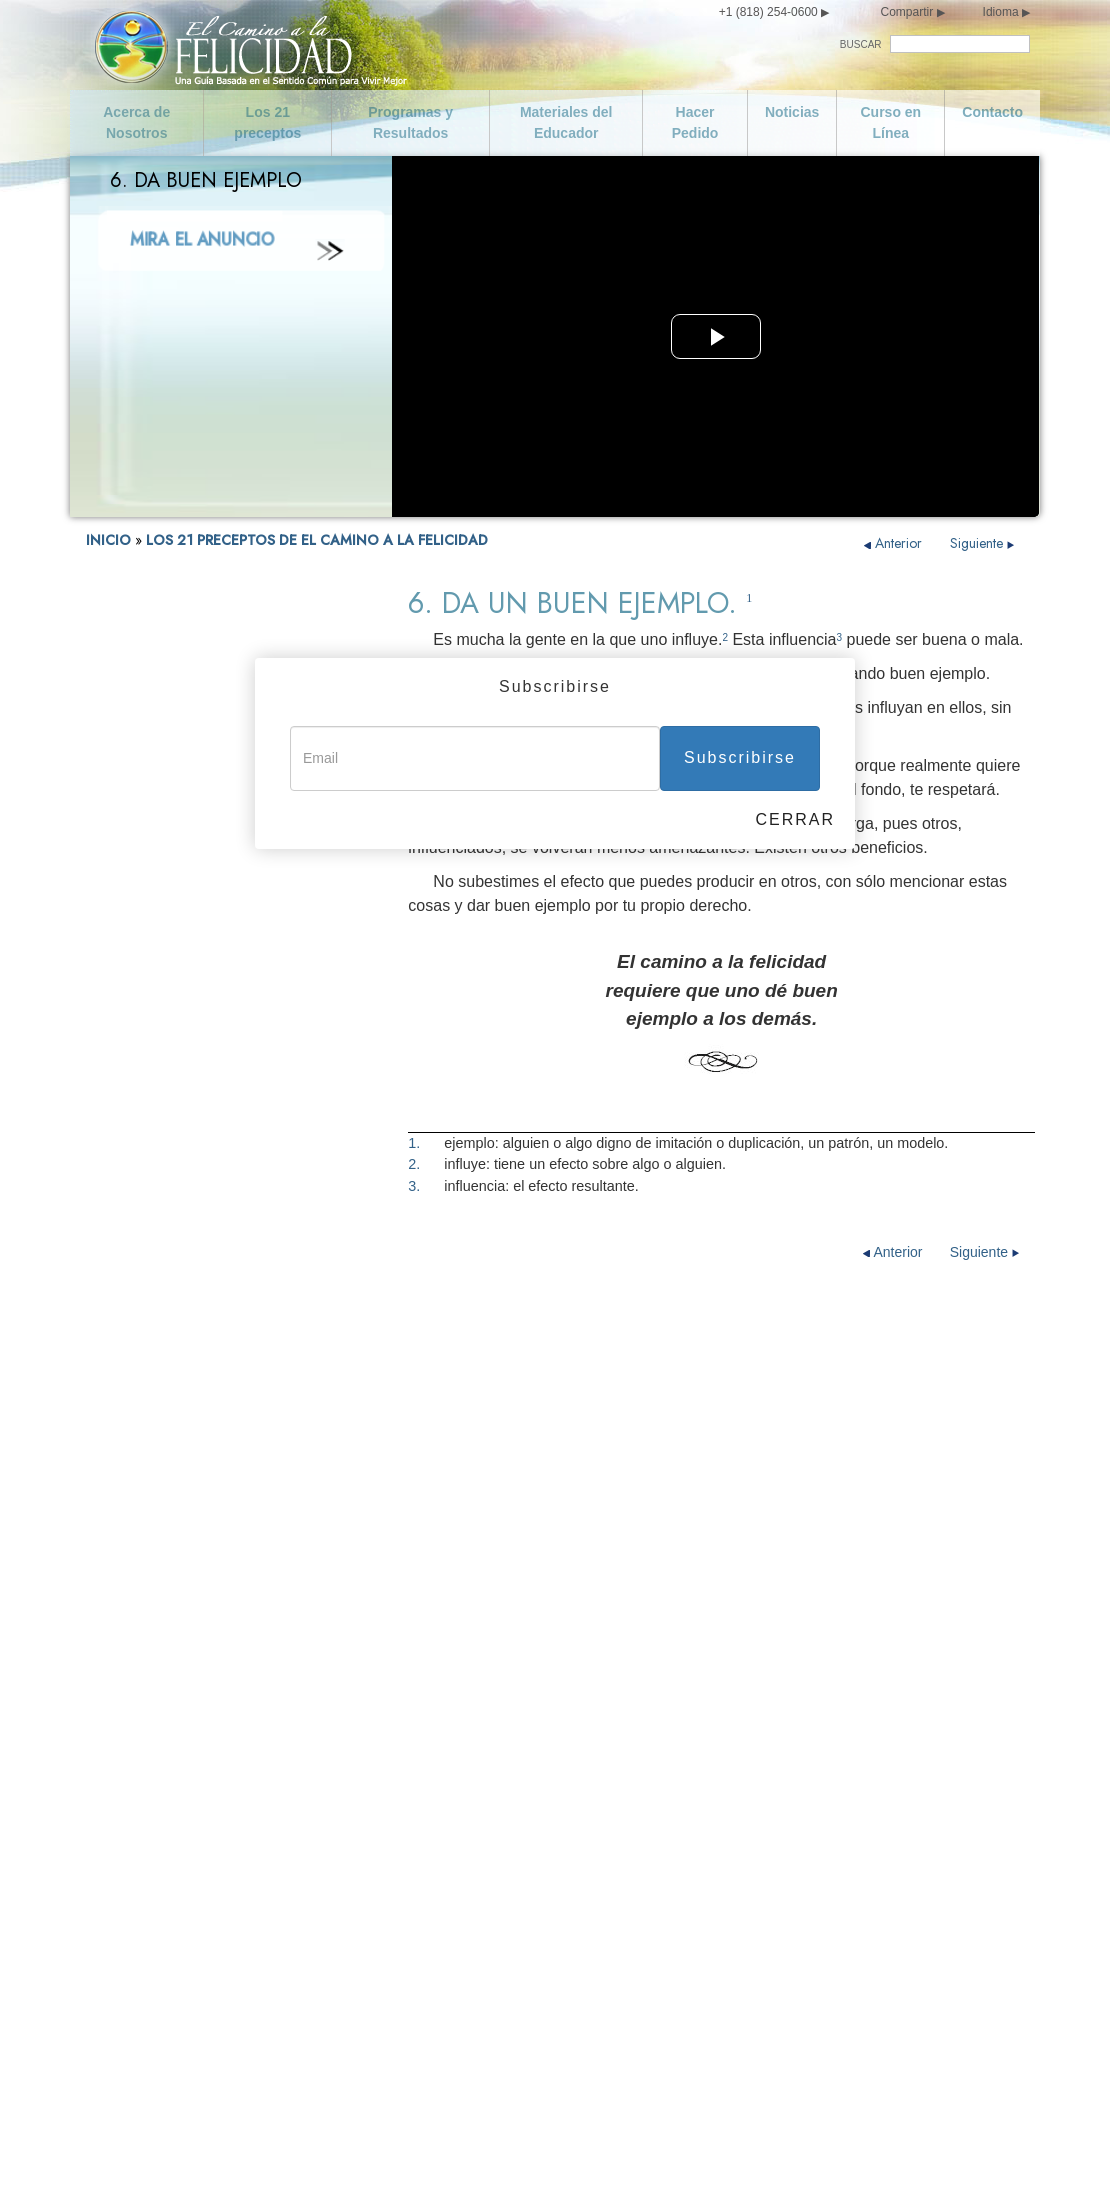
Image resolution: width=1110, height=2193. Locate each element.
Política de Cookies (982, 2151)
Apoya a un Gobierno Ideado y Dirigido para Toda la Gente (484, 1946)
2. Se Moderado (132, 977)
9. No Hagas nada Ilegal (156, 1173)
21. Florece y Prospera (153, 1589)
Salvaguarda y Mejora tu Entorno (492, 2034)
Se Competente (704, 1842)
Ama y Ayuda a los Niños (467, 1746)
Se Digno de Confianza (728, 1746)
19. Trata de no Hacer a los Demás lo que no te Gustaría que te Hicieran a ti (218, 1509)
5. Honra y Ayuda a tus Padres (176, 1061)
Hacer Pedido (695, 122)
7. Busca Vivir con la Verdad (170, 1117)
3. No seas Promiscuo (151, 1005)
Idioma (1001, 12)
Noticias (792, 112)
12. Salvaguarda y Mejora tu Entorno (195, 1289)
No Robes (419, 2066)
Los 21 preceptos (267, 122)
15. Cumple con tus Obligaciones (185, 1373)
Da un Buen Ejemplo (453, 1810)
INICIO (108, 540)
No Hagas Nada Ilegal (457, 1906)
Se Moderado (163, 2002)
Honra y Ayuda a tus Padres (476, 1778)
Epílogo (108, 1617)
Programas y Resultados (410, 122)
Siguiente (982, 543)
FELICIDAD (119, 921)
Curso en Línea (890, 122)
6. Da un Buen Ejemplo (154, 1089)
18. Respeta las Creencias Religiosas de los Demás (217, 1465)
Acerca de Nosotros (136, 122)
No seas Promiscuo (182, 2034)
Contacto (992, 112)
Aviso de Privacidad (705, 2151)
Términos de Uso (810, 2151)
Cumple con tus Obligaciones (747, 1778)
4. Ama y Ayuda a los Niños (168, 1033)
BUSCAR (861, 44)
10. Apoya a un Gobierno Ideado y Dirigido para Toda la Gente (214, 1209)
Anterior (895, 543)
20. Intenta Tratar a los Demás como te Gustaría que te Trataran (201, 1553)
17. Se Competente (142, 1429)
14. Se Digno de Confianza (165, 1345)
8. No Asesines (130, 1145)
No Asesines (427, 1874)
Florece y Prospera (715, 2018)
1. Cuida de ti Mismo (147, 949)
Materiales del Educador (566, 122)
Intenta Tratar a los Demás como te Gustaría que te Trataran (766, 1978)
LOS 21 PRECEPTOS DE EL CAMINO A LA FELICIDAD (317, 540)
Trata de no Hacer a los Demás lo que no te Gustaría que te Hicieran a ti (775, 1930)
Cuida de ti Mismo (177, 1970)
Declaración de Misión (191, 1778)
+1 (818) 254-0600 (768, 12)
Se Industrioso (700, 1810)
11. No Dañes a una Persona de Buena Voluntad (201, 1253)
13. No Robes (125, 1317)
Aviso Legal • (899, 2151)
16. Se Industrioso (140, 1401)
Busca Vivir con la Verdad (469, 1842)
